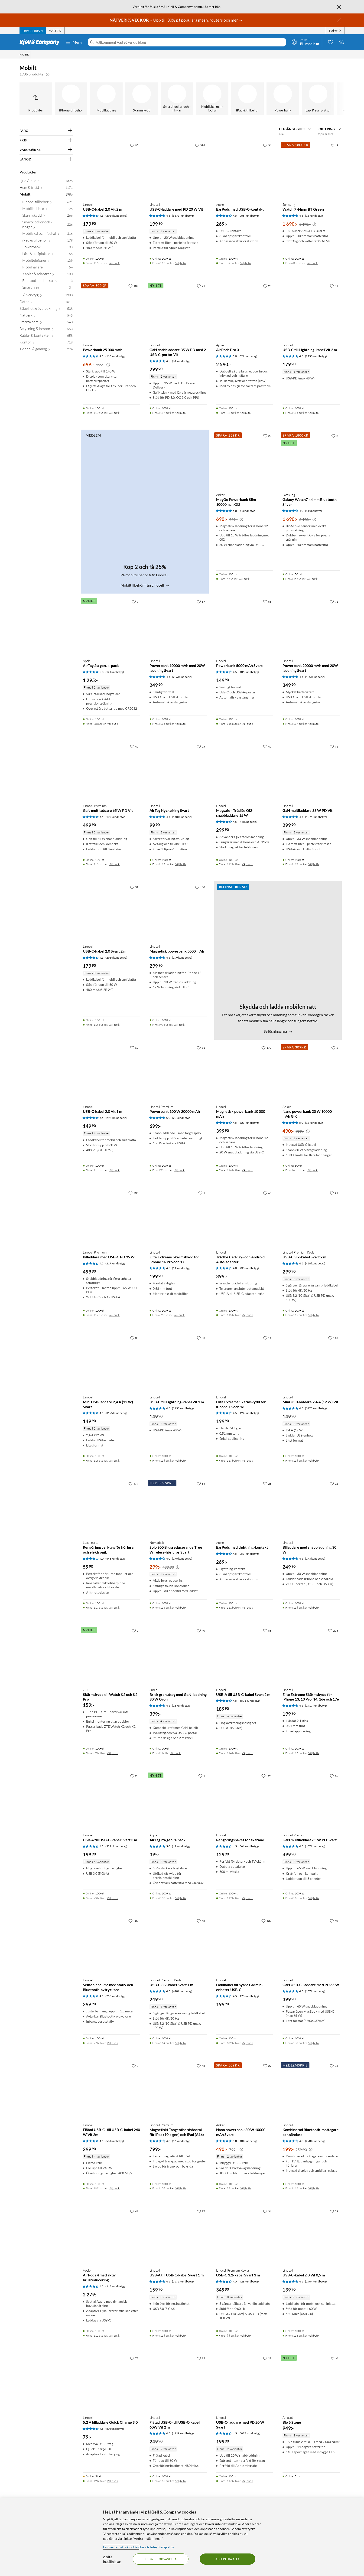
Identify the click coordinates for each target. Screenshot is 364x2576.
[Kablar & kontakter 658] (46, 336)
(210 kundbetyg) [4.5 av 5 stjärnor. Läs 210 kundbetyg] (115, 1996)
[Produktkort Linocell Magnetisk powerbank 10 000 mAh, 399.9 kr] (244, 1072)
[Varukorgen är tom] (341, 41)
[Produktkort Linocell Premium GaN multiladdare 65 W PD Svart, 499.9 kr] (311, 1800)
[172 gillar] (266, 1047)
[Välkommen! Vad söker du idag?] (190, 42)
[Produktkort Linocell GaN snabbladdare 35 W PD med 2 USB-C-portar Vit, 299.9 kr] (178, 310)
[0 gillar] (334, 2358)
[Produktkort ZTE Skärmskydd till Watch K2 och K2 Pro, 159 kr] (111, 1654)
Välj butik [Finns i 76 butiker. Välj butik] (179, 1315)
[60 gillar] (334, 1920)
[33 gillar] (134, 1338)
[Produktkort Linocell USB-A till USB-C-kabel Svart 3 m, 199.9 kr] (111, 1800)
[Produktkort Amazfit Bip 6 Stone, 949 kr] (311, 2382)
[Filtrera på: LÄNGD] (46, 159)
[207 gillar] (133, 1920)
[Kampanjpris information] (314, 224)
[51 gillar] (334, 286)
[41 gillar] (334, 1193)
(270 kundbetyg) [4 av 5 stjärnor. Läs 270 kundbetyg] (182, 1558)
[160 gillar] (200, 887)
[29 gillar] (267, 2065)
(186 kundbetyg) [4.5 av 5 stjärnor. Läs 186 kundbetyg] (249, 672)
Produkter (28, 172)
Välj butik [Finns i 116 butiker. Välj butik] (114, 263)
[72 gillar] (134, 2358)
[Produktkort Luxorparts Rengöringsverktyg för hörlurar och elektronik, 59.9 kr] (111, 1507)
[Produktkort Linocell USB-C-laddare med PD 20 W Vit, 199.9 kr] (178, 169)
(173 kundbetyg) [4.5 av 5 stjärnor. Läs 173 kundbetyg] (315, 1558)
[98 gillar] (134, 145)
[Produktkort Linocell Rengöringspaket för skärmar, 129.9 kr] (244, 1800)
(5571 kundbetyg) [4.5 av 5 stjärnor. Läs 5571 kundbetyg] (249, 1700)
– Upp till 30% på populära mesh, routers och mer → (177, 20)
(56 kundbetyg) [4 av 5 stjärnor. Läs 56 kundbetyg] (181, 2141)
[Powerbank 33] (47, 248)
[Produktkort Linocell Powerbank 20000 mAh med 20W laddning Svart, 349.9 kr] (311, 625)
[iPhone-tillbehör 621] (47, 202)
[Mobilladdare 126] (47, 209)
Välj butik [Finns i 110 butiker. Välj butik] (114, 413)
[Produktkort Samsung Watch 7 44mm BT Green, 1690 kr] (311, 169)
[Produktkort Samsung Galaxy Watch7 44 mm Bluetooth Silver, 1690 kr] (311, 460)
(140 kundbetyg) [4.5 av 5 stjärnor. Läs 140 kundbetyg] (182, 817)
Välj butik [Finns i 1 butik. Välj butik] (175, 1753)
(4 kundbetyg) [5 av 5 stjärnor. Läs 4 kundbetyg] (247, 511)
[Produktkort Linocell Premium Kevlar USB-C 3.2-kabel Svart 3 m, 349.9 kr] (244, 2235)
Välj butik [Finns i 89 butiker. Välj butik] (245, 263)
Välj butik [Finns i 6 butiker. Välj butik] (244, 579)
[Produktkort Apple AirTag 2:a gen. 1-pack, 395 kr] (178, 1800)
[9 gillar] (334, 145)
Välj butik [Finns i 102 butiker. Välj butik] (247, 2043)
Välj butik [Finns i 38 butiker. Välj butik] (312, 263)
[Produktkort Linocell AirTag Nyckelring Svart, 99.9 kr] (178, 770)
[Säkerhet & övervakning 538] (46, 309)
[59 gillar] (134, 887)
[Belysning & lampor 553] (46, 329)
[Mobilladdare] (106, 99)
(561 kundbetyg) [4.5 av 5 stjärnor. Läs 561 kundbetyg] (249, 1846)
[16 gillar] (334, 1776)
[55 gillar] (201, 746)
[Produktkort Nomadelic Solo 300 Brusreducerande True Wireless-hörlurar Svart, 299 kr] (178, 1507)
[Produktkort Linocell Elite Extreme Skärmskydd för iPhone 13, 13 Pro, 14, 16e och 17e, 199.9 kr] (311, 1654)
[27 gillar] (267, 2358)
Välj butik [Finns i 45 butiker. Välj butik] (312, 579)
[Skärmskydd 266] (47, 216)
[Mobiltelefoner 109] (47, 261)
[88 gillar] (267, 1630)
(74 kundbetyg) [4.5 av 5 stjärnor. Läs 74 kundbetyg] (248, 821)
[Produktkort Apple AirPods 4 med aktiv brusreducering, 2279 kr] (111, 2235)
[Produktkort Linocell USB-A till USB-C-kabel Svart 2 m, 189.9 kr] (244, 1654)
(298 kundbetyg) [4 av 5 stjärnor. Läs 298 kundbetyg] (315, 2141)
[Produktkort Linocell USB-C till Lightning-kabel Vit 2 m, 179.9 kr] (311, 310)
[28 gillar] (267, 435)
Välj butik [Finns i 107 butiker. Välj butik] (180, 1898)
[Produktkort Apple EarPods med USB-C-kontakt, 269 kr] (244, 169)
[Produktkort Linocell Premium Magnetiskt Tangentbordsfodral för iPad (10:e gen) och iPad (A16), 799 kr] (178, 2090)
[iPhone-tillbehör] (71, 99)
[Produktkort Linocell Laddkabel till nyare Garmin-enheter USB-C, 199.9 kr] (244, 1945)
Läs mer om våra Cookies (121, 2547)
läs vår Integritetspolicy (157, 2547)
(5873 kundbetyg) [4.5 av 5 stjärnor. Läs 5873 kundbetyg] (183, 215)
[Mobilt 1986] (46, 195)
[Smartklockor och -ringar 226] (47, 225)
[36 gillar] (267, 145)
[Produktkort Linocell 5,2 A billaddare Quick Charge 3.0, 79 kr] (111, 2382)
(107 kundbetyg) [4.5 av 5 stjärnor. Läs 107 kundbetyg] (115, 817)
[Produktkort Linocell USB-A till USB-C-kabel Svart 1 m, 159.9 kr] (178, 2235)
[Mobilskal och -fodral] (212, 99)
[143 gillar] (333, 1338)
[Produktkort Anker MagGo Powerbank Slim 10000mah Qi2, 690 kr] (244, 460)
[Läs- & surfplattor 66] (47, 254)
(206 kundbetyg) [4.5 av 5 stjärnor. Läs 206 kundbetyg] (249, 215)
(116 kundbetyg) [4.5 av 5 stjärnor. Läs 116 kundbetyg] (115, 356)
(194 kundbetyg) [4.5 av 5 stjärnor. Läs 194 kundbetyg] (249, 1413)
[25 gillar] (267, 286)
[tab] (33, 30)
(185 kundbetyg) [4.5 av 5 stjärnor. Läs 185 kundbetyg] (315, 677)
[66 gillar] (267, 601)
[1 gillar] (201, 1193)
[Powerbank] (283, 99)
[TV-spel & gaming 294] (46, 349)
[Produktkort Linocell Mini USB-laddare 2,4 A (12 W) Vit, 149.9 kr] (311, 1362)
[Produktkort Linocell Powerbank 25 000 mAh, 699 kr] (111, 310)
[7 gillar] (135, 2065)
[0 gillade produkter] (330, 41)
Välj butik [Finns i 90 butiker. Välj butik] (112, 723)
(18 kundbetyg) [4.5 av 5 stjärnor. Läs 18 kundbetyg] (314, 215)
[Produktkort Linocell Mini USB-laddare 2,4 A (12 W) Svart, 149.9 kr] (111, 1362)
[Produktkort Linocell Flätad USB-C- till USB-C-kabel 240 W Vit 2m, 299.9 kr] (111, 2090)
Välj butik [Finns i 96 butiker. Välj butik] (179, 1170)
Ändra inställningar (112, 2559)
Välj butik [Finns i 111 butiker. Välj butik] (247, 1607)
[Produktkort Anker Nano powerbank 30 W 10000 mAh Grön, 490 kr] (311, 1072)
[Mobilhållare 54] (47, 268)
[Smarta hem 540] (46, 323)
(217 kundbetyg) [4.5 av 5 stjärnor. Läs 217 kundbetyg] (115, 1263)
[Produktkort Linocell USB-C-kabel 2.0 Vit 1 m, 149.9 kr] (111, 1072)
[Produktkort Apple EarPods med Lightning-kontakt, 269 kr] (244, 1507)
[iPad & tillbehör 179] (47, 241)
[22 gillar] (334, 1483)
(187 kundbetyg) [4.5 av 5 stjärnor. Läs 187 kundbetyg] (315, 1991)
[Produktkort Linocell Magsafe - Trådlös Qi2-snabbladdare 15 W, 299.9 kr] (244, 770)
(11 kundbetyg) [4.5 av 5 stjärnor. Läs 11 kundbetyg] (181, 1268)
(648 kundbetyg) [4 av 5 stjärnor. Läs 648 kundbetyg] (115, 1558)
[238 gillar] (133, 1193)
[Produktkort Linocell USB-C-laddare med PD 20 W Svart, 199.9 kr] (244, 2382)
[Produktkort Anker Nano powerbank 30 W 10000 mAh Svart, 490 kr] (244, 2090)
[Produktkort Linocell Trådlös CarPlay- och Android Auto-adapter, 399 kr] (244, 1217)
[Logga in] (305, 41)
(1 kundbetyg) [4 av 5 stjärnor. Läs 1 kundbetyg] (313, 511)
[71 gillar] (334, 601)
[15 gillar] (201, 2358)
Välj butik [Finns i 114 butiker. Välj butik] (114, 1170)
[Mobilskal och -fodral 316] (47, 234)
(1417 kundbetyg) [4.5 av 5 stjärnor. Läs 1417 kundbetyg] (316, 1705)
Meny (73, 42)
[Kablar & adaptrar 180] (47, 274)
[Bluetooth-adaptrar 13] (47, 281)
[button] (47, 74)
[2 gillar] (334, 435)
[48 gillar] (201, 2065)
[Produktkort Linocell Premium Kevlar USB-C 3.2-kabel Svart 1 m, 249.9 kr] (178, 1945)
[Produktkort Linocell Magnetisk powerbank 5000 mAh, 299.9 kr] (178, 911)
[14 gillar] (267, 1338)
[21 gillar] (201, 286)
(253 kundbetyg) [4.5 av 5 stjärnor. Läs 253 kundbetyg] (249, 1553)
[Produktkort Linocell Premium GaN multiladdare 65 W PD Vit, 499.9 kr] (111, 770)
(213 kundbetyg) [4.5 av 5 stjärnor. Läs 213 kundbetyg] (115, 2286)
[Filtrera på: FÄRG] (46, 131)
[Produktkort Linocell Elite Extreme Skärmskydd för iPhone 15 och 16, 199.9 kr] (244, 1362)
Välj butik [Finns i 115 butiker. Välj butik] (313, 413)
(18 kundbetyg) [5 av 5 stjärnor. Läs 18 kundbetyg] (314, 1122)
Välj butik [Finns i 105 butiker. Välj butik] (180, 2188)
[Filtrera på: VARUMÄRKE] (46, 150)
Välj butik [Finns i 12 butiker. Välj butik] (112, 2481)
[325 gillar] (266, 1776)
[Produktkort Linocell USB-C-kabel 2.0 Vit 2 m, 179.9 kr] (111, 169)
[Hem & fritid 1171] (46, 188)
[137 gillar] (266, 1920)
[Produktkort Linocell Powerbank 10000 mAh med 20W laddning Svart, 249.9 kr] (178, 625)
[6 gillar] (334, 1047)
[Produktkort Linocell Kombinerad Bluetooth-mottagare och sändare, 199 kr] (311, 2090)
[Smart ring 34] (47, 288)
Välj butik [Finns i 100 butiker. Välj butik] (313, 2043)
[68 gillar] (267, 1193)
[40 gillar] (134, 746)
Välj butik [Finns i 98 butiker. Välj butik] (245, 2335)
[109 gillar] (133, 286)
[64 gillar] (201, 1483)
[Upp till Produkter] (36, 99)
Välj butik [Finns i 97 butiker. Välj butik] (112, 2043)
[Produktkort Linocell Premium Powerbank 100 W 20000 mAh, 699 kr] (178, 1072)
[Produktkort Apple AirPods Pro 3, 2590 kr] (244, 310)
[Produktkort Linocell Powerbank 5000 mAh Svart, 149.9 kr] (244, 625)
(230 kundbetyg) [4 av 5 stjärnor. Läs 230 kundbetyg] (249, 1268)
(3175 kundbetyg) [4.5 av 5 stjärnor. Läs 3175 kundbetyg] (116, 1413)
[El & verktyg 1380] (46, 296)
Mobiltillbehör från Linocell (144, 585)
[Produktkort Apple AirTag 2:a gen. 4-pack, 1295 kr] (111, 625)
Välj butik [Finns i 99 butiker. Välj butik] (179, 1024)
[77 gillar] (201, 2211)
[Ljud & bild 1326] (46, 181)
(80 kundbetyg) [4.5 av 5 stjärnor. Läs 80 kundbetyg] (114, 2428)
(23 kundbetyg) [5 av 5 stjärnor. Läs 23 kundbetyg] (181, 1118)
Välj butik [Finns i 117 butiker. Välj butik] (180, 263)
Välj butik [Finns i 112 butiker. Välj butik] (180, 864)
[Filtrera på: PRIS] (46, 140)
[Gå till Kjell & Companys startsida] (41, 42)
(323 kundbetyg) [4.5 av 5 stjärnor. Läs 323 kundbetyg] (249, 1122)
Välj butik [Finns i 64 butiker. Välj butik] (312, 1170)
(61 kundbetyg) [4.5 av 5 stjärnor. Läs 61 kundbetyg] (181, 361)
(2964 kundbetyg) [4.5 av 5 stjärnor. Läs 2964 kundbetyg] (116, 215)
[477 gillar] (133, 1483)
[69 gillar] (134, 1047)
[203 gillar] (333, 1630)
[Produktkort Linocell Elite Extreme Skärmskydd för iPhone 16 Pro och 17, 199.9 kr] (178, 1217)
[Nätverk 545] (46, 316)
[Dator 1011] (46, 302)
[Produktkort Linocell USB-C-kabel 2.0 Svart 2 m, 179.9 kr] (111, 911)
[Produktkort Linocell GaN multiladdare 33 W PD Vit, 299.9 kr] (311, 770)
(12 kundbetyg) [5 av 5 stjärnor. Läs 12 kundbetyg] (114, 672)
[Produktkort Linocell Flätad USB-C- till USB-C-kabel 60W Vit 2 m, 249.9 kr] (178, 2382)
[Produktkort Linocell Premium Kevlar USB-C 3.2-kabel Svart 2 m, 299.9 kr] (311, 1217)
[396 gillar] (200, 145)
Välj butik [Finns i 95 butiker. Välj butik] (112, 1898)
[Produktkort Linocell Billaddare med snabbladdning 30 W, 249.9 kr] (311, 1507)
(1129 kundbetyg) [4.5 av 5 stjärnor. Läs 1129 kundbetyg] (183, 2433)
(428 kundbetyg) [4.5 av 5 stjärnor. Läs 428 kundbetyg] (315, 1263)
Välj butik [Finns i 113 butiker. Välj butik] (313, 2335)
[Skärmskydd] (142, 99)
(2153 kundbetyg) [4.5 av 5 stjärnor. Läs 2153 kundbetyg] (316, 356)
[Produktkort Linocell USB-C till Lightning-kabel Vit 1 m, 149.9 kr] (178, 1362)
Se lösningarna (278, 1031)
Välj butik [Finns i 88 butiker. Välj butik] (245, 413)
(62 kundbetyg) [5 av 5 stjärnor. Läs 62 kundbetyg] (248, 356)
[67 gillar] (201, 601)
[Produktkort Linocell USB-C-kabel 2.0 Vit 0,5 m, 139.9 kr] (311, 2235)
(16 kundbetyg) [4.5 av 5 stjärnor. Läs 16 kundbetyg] (181, 1705)
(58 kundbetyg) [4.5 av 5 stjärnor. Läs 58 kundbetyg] (114, 2141)
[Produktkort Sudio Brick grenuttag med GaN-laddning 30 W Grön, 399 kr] (178, 1654)
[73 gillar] (334, 2065)
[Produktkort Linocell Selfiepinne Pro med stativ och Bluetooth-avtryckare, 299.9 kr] (111, 1945)
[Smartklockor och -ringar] (177, 99)
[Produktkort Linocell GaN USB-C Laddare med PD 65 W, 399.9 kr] (311, 1945)
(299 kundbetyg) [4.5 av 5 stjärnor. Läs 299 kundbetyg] (182, 957)
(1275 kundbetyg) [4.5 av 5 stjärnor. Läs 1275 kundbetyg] (316, 817)
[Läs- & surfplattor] (318, 99)
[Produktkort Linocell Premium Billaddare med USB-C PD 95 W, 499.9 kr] (111, 1217)
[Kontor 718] (46, 343)
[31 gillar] (201, 1047)
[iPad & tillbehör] (247, 99)
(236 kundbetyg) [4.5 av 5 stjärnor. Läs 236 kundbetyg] (182, 677)
